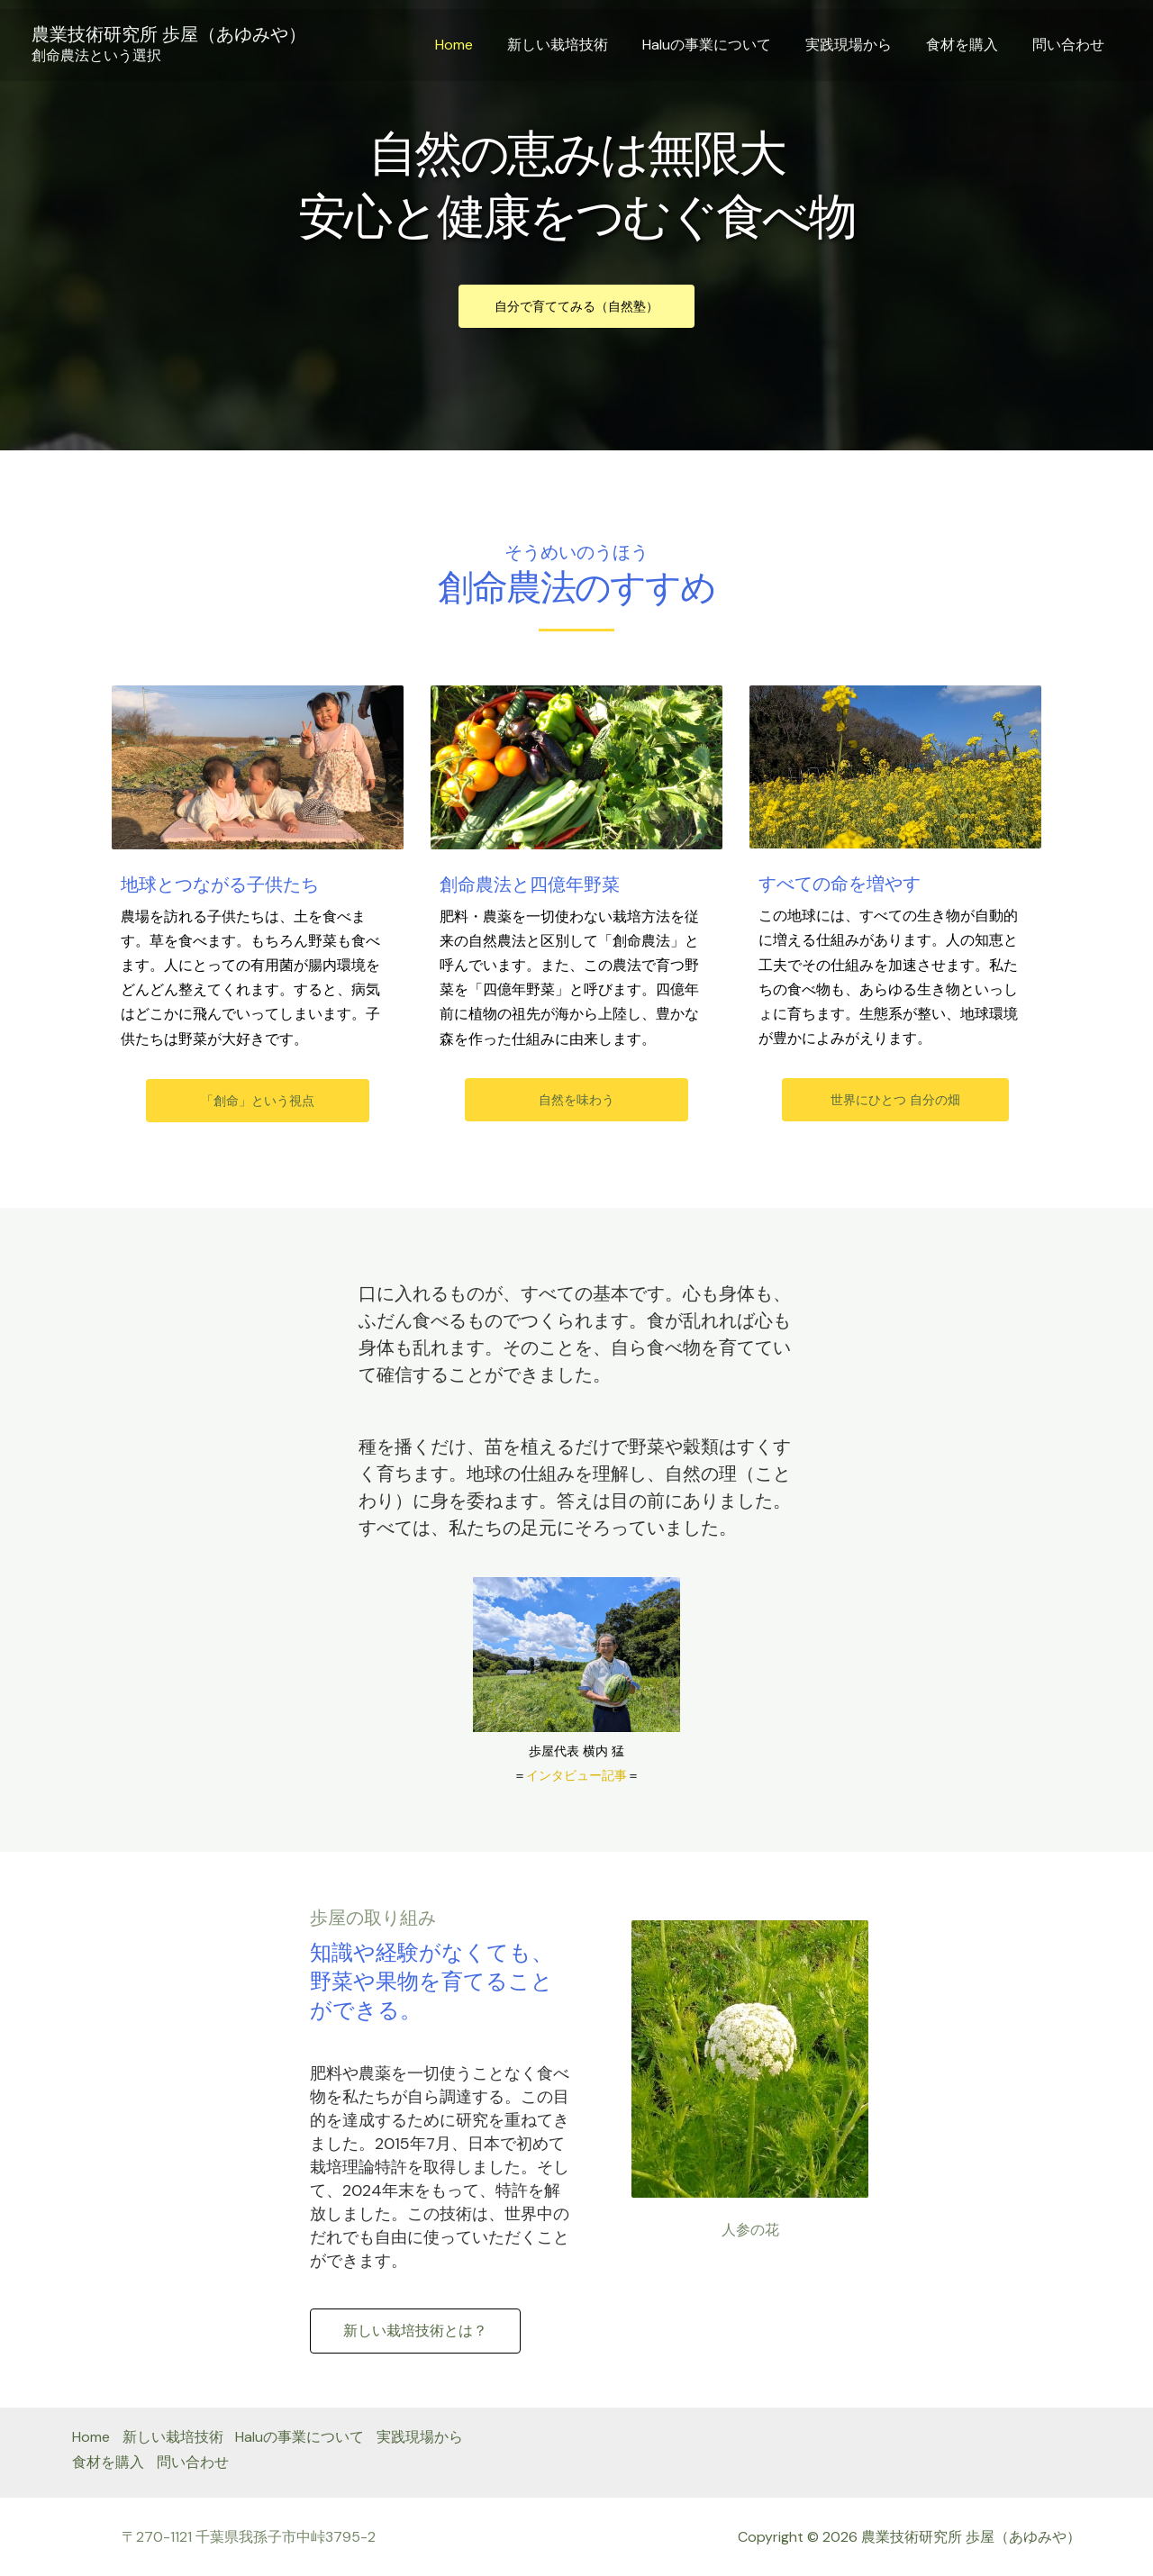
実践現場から (862, 44)
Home (484, 44)
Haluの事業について (725, 44)
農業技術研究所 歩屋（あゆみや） (169, 34)
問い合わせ (1071, 44)
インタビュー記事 (576, 1775)
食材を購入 (970, 44)
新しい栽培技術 (581, 44)
